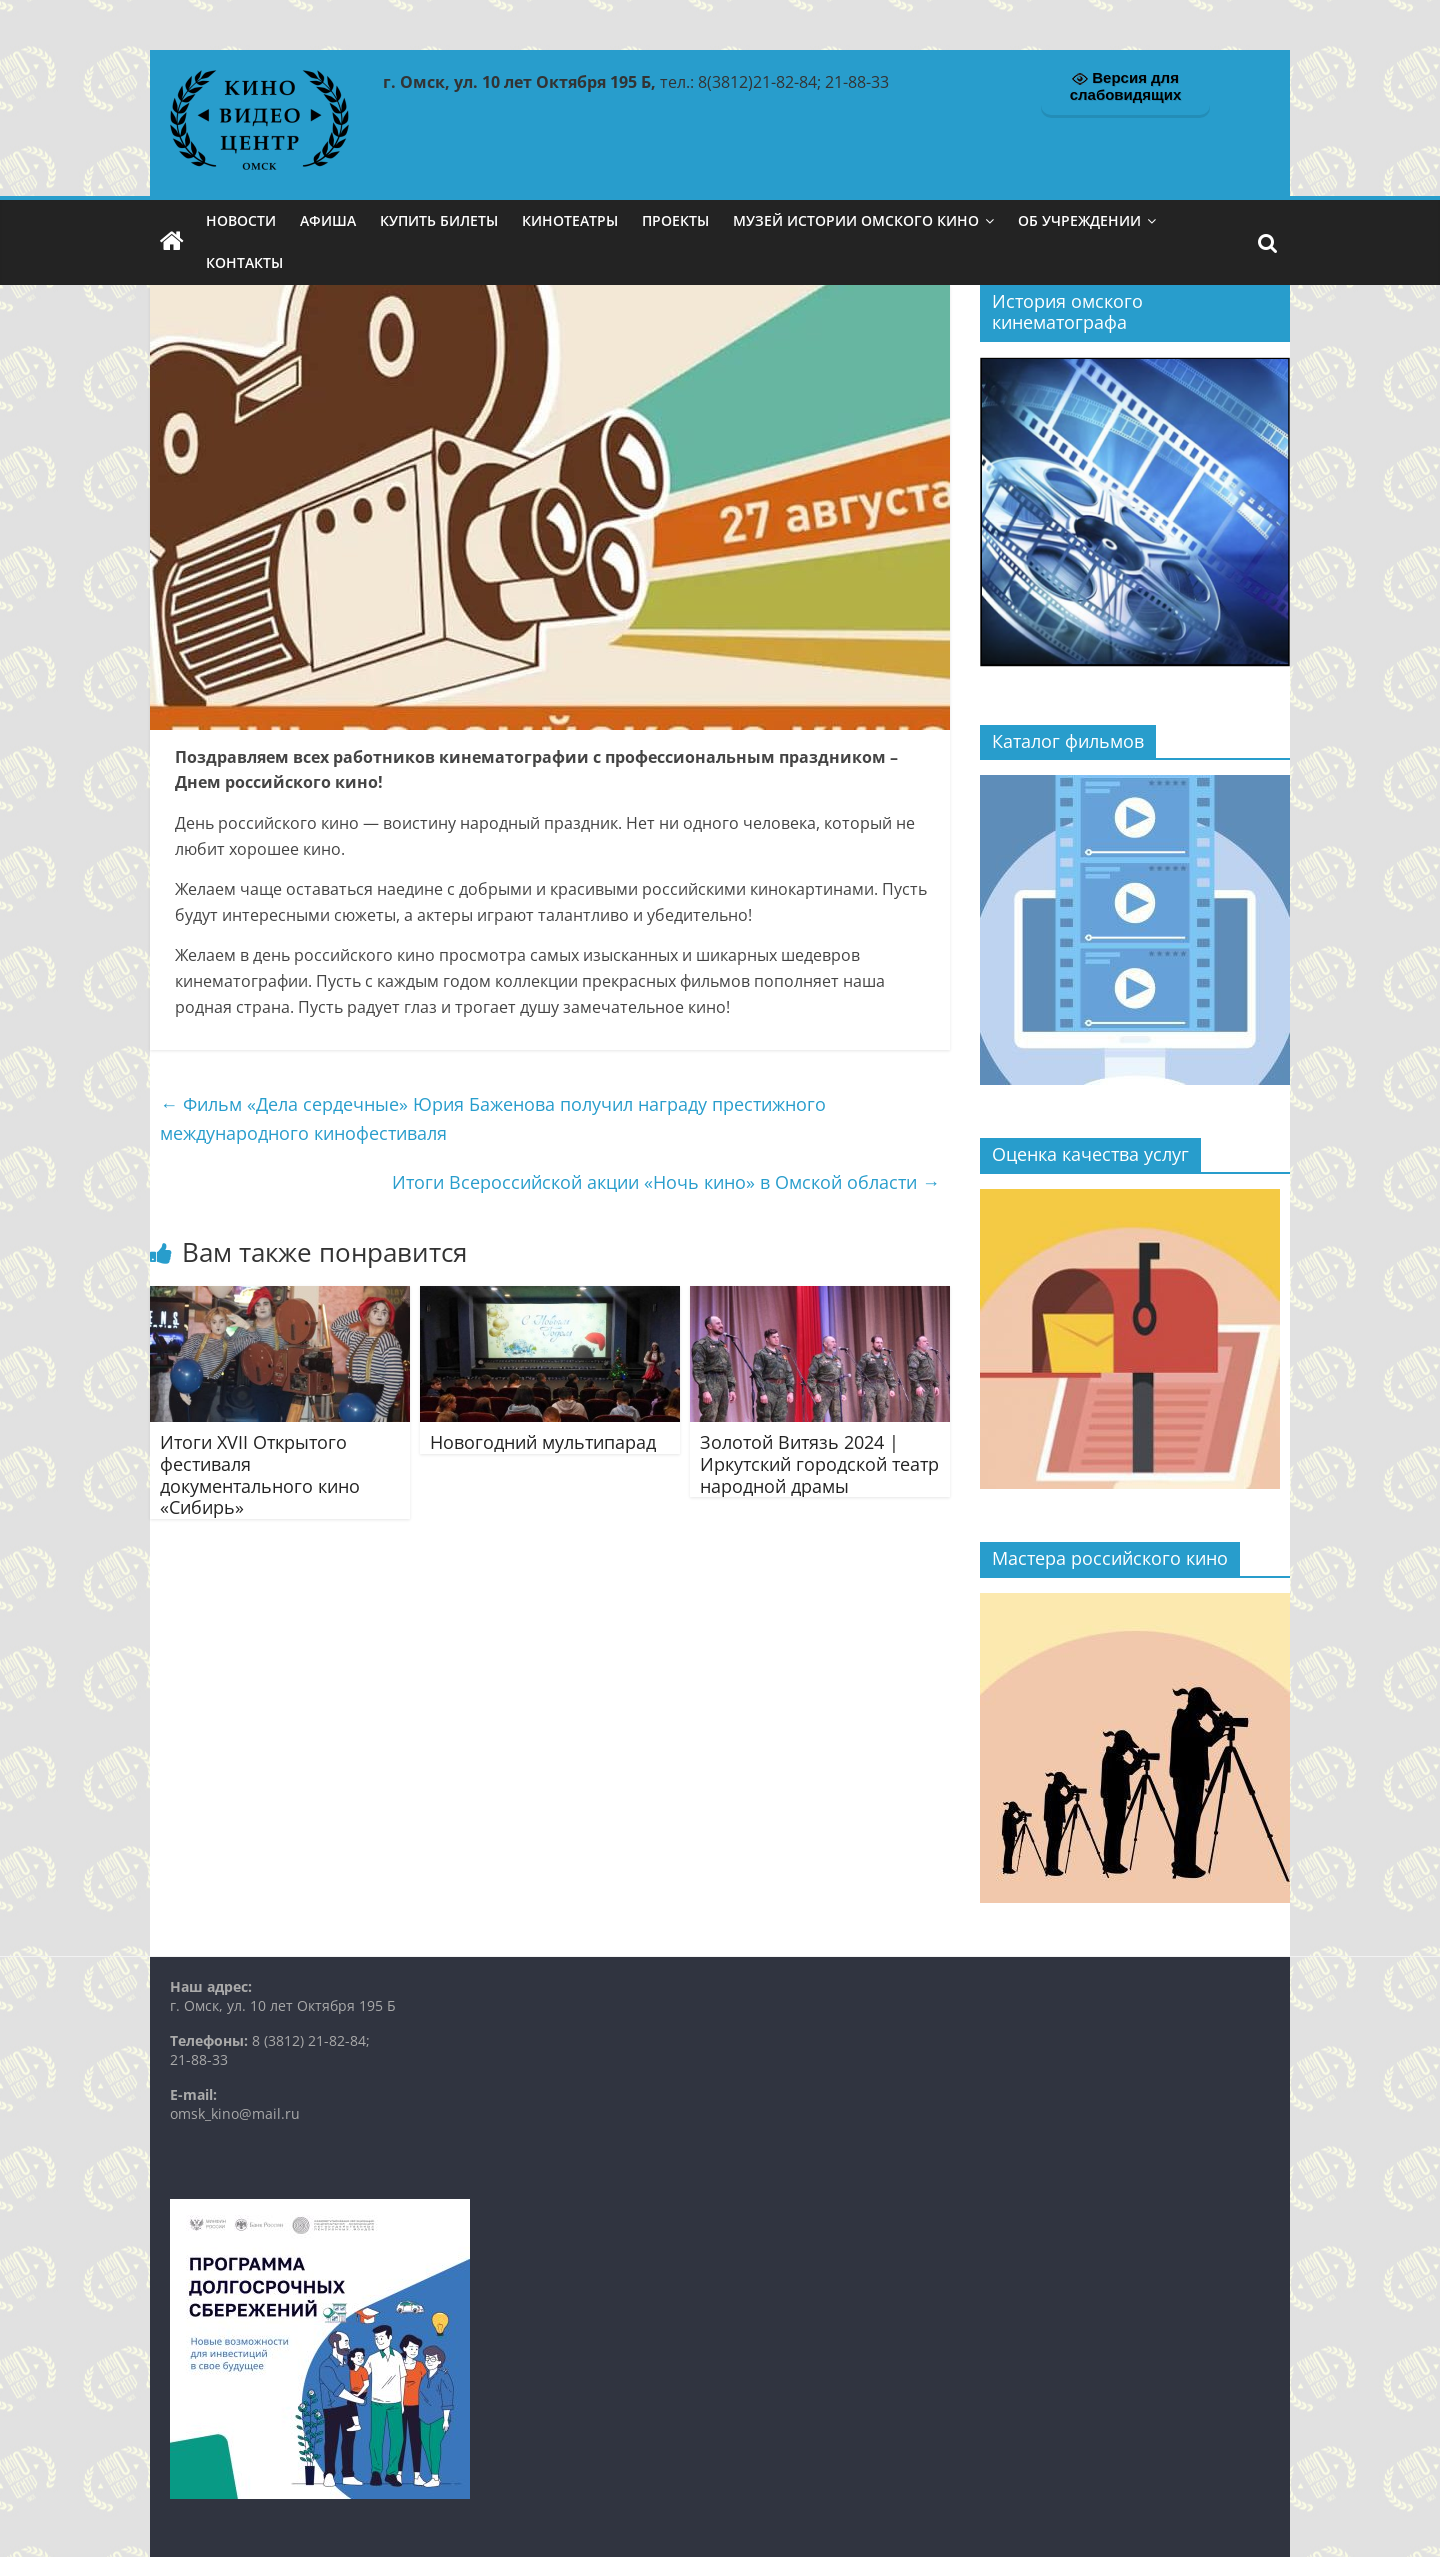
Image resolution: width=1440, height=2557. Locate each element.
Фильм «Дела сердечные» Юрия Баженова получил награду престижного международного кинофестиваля (493, 1118)
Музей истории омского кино (856, 220)
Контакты (244, 262)
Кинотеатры (570, 220)
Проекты (675, 220)
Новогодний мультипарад (543, 1442)
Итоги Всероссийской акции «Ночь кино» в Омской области (666, 1182)
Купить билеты (439, 220)
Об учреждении (1079, 220)
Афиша (328, 220)
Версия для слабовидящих (1126, 86)
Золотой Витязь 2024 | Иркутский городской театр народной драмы (819, 1463)
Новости (241, 220)
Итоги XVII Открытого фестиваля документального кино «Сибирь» (260, 1474)
